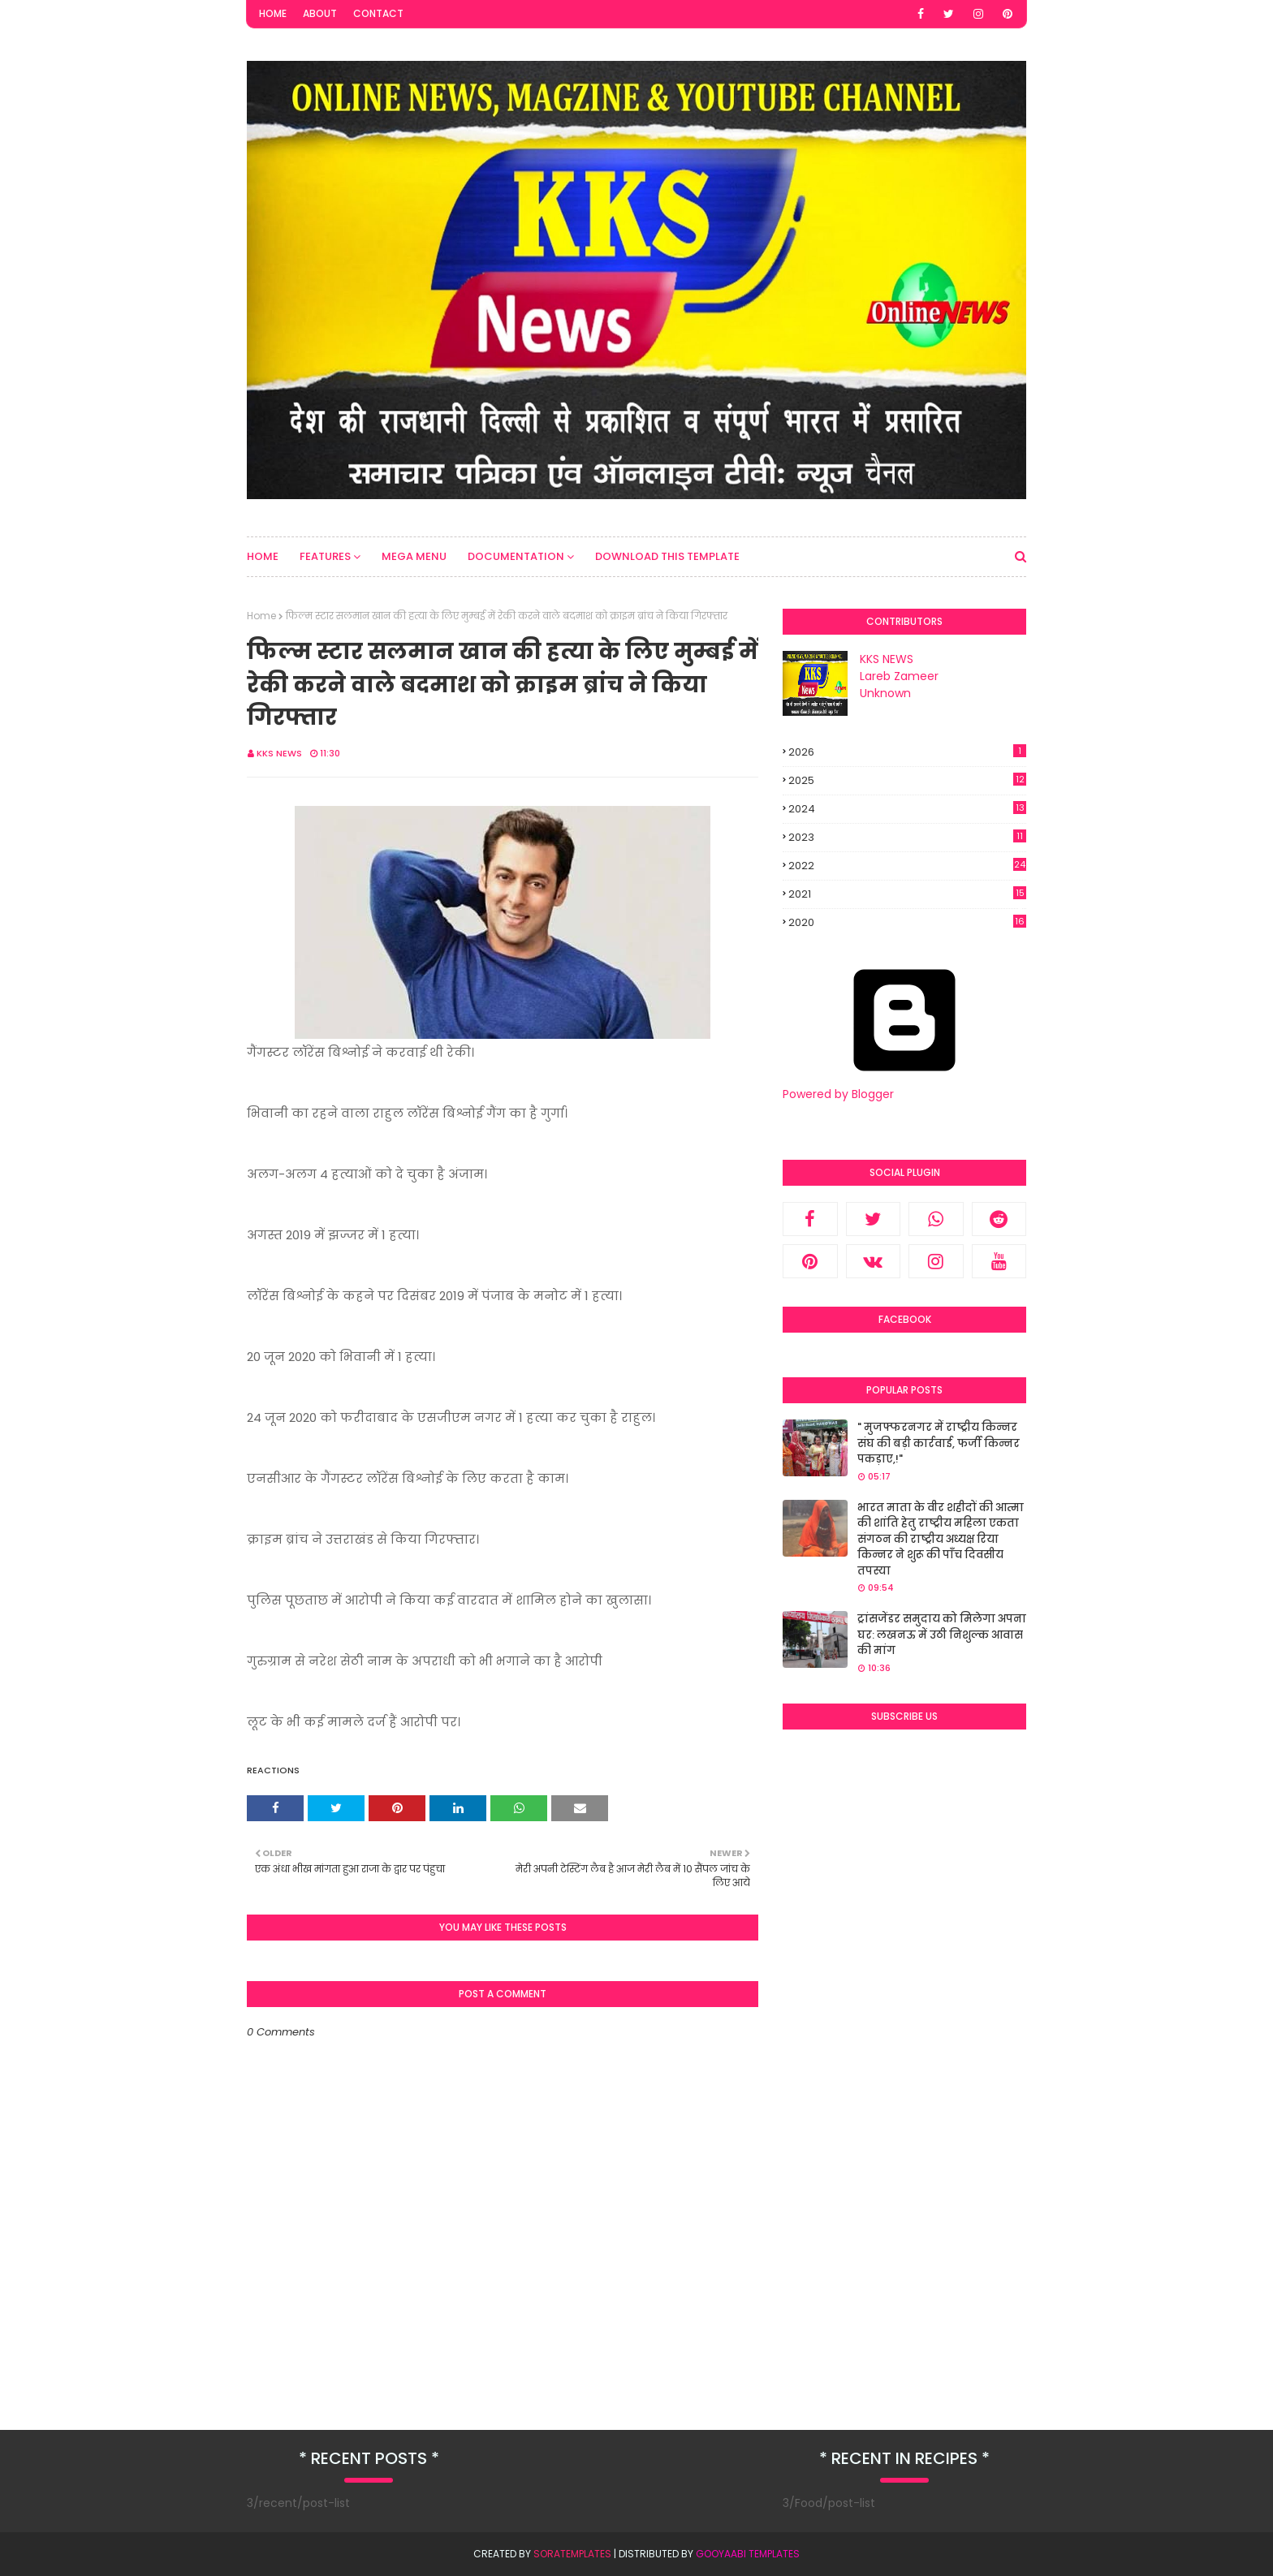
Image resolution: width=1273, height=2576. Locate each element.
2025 (907, 780)
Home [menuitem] (262, 556)
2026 (907, 752)
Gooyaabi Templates (748, 2554)
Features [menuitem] (325, 556)
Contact (378, 13)
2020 (907, 923)
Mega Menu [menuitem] (414, 556)
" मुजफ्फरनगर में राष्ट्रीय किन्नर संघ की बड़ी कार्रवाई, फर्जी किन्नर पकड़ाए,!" (938, 1443)
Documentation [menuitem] (516, 556)
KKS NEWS (279, 753)
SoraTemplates (572, 2554)
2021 (907, 894)
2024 (907, 808)
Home (273, 13)
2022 (907, 865)
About (320, 13)
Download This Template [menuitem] (667, 556)
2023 (907, 837)
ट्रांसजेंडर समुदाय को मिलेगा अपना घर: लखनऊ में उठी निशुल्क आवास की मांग (941, 1634)
